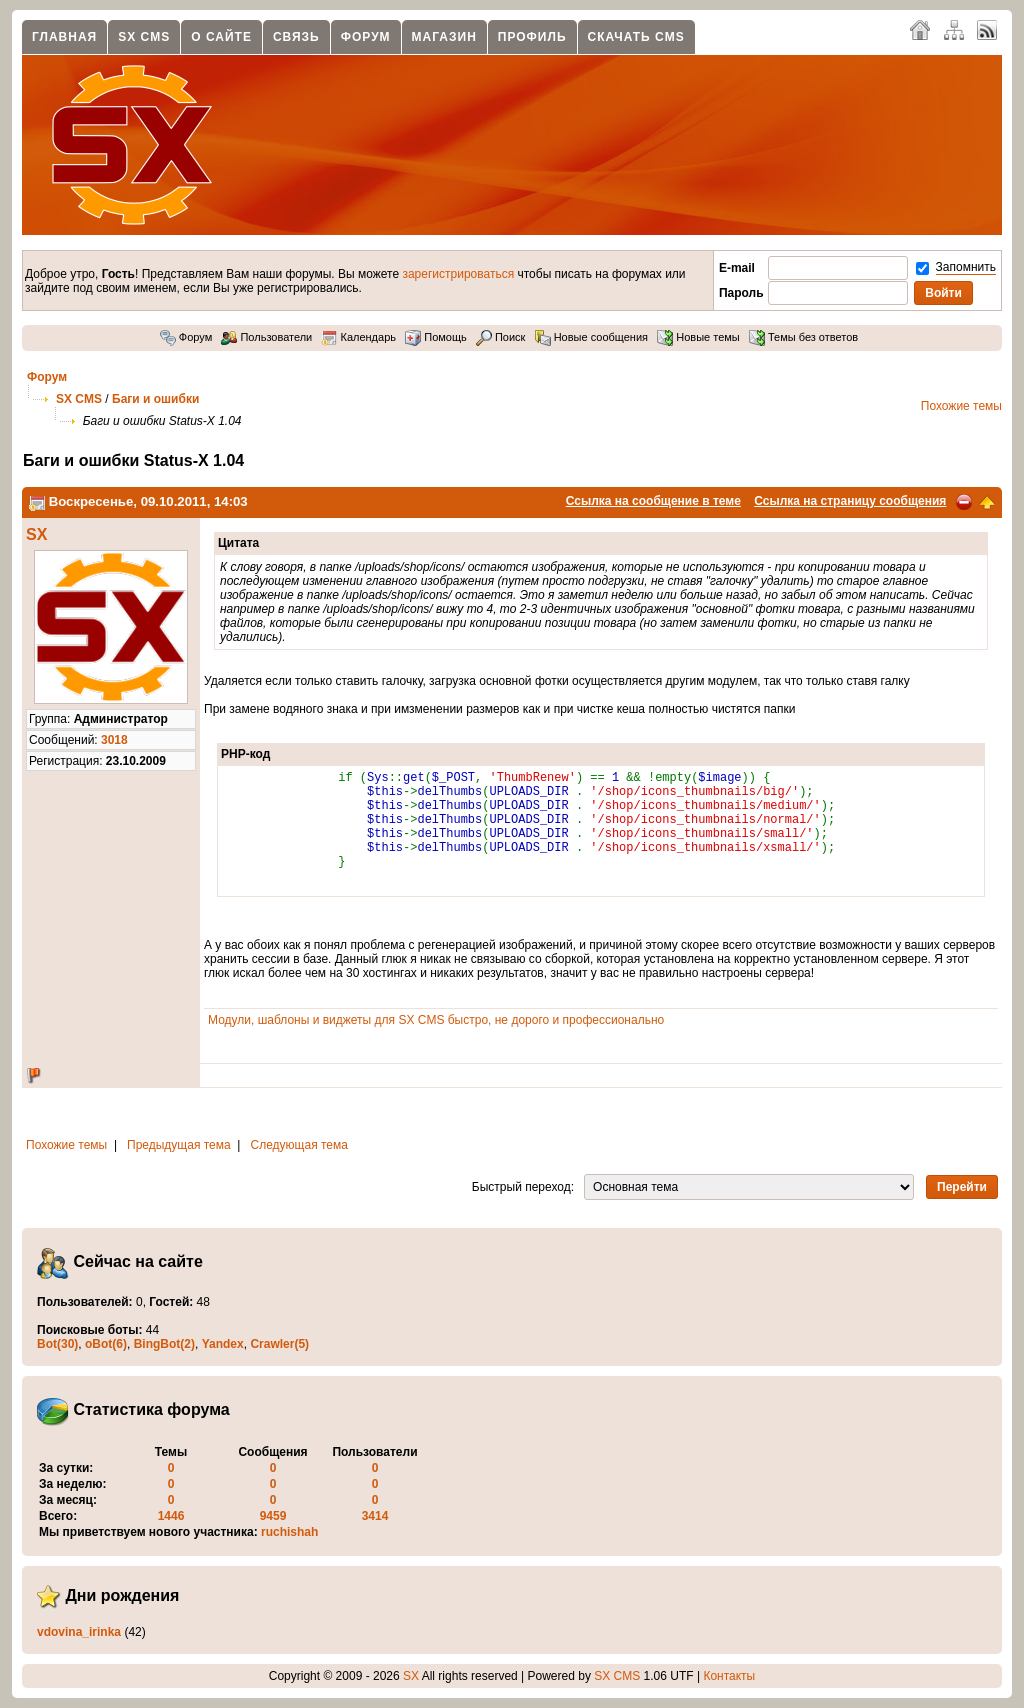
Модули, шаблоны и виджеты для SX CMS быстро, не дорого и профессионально (436, 1020)
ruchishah (289, 1532)
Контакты (729, 1676)
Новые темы (698, 337)
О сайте (221, 37)
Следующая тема (299, 1145)
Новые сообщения (591, 337)
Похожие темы (961, 406)
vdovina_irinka (79, 1632)
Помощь (436, 337)
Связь (296, 37)
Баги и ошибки (155, 399)
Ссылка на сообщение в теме (653, 501)
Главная (64, 37)
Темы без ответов (803, 337)
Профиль (532, 37)
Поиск (501, 337)
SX (36, 534)
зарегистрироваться (458, 274)
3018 (114, 740)
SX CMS (144, 37)
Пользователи (266, 337)
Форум (366, 37)
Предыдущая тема (179, 1145)
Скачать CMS (636, 37)
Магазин (444, 37)
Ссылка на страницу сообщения (850, 501)
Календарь (358, 337)
